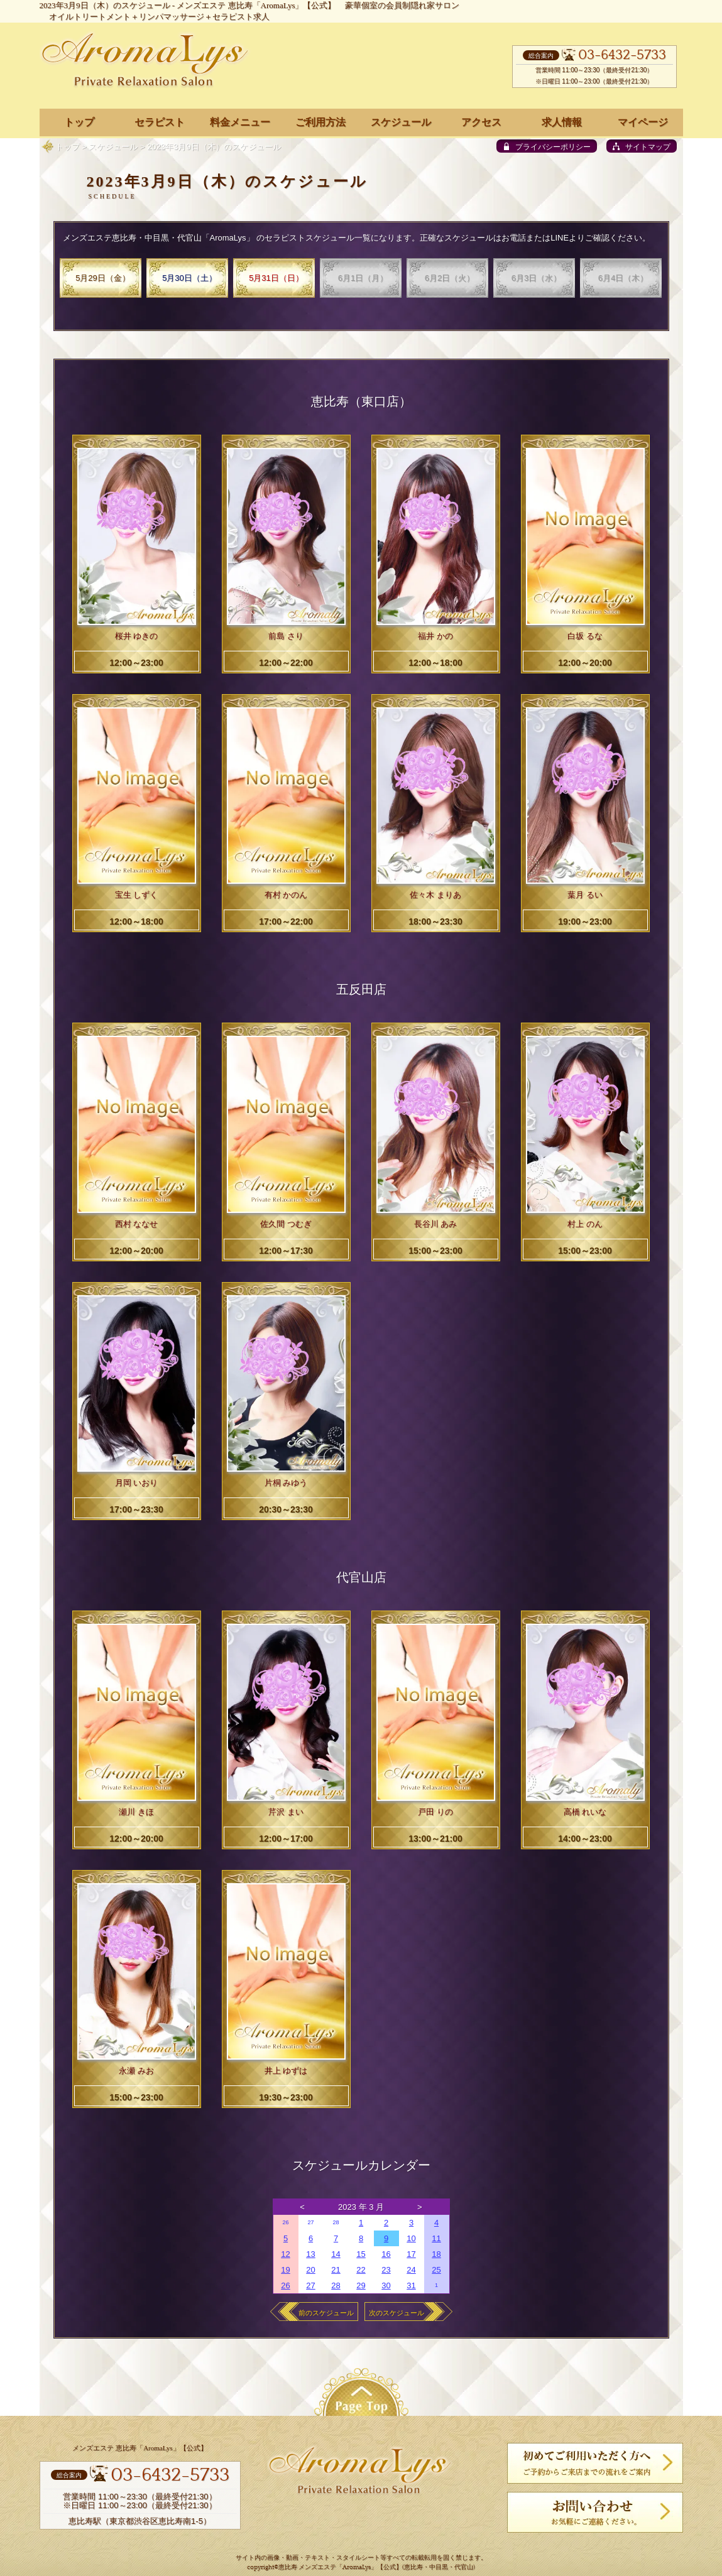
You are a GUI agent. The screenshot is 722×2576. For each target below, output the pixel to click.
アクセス (481, 122)
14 (335, 2254)
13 (310, 2254)
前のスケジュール (326, 2313)
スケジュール (113, 146)
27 (310, 2222)
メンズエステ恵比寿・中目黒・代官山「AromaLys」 (158, 237)
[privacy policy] (546, 146)
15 (360, 2254)
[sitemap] (641, 146)
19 (285, 2269)
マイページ (643, 122)
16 (385, 2254)
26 (285, 2222)
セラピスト (159, 122)
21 (335, 2269)
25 (436, 2269)
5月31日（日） (276, 278)
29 (360, 2285)
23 (385, 2269)
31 (411, 2285)
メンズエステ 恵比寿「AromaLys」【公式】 (256, 5)
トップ (67, 146)
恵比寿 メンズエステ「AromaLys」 (327, 2567)
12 (285, 2254)
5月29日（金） (102, 278)
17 (411, 2254)
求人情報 (562, 122)
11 (436, 2238)
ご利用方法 (320, 122)
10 (411, 2238)
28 (335, 2222)
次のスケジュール (396, 2313)
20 (310, 2269)
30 (385, 2285)
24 (411, 2269)
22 (360, 2269)
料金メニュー (240, 122)
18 (436, 2254)
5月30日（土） (189, 278)
